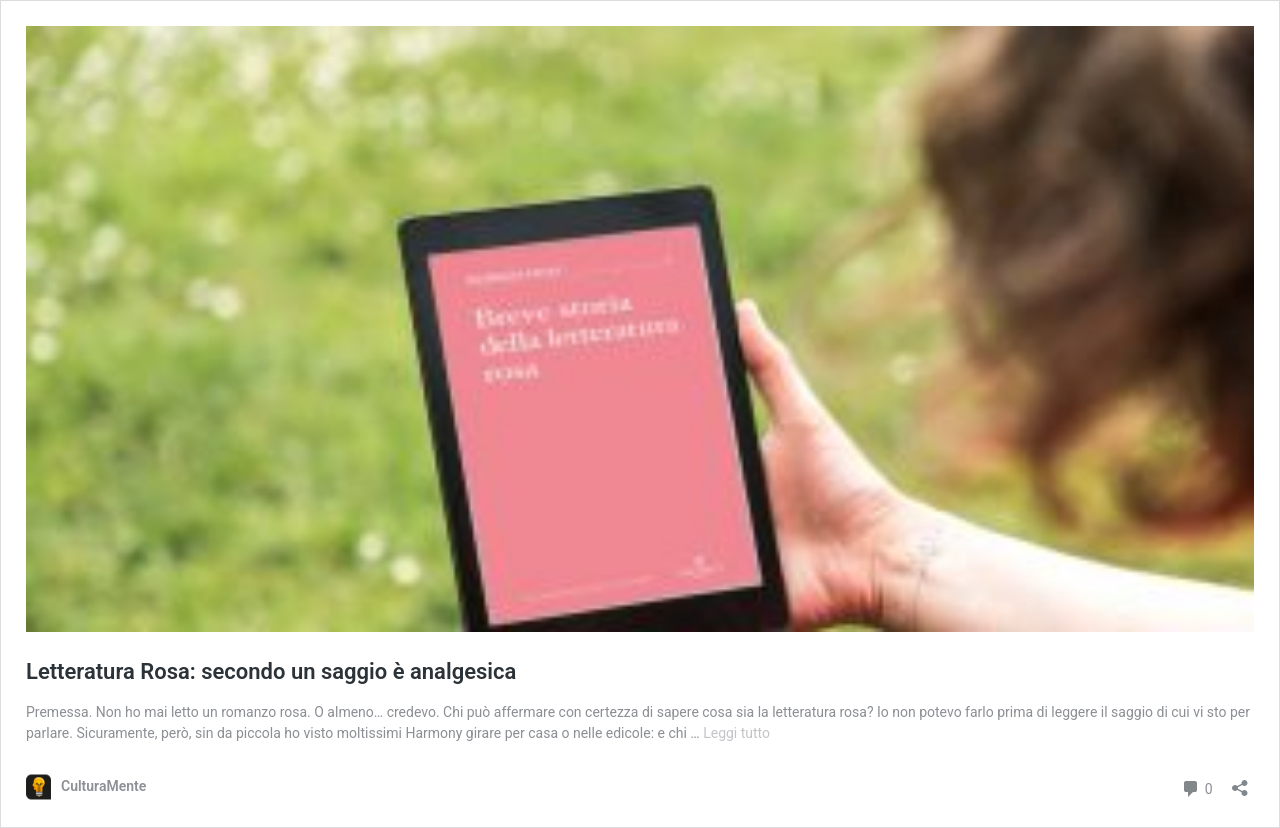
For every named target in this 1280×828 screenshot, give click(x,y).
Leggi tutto (736, 733)
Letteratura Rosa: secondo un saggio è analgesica (271, 671)
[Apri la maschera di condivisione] (1240, 781)
